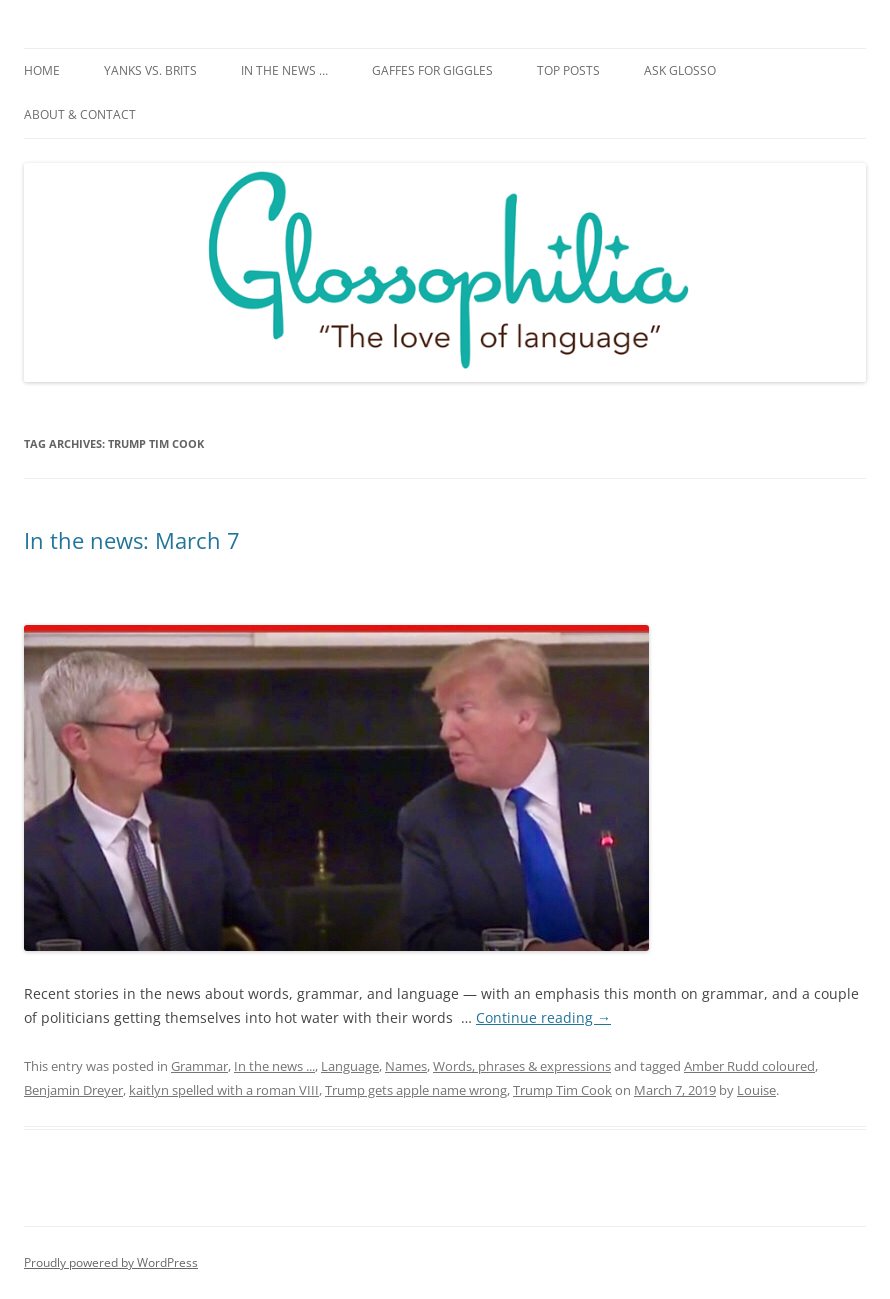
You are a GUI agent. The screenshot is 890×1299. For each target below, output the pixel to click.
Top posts (568, 70)
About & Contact (80, 114)
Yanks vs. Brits (150, 70)
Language (350, 1066)
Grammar (199, 1066)
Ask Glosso (680, 70)
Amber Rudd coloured (749, 1066)
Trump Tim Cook (562, 1090)
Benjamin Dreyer (73, 1090)
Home (42, 70)
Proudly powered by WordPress (111, 1262)
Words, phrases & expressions (522, 1066)
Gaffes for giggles (432, 70)
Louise (756, 1090)
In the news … (284, 70)
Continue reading (543, 1017)
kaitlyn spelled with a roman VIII (224, 1090)
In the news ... (274, 1066)
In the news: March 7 (132, 540)
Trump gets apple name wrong (416, 1090)
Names (406, 1066)
